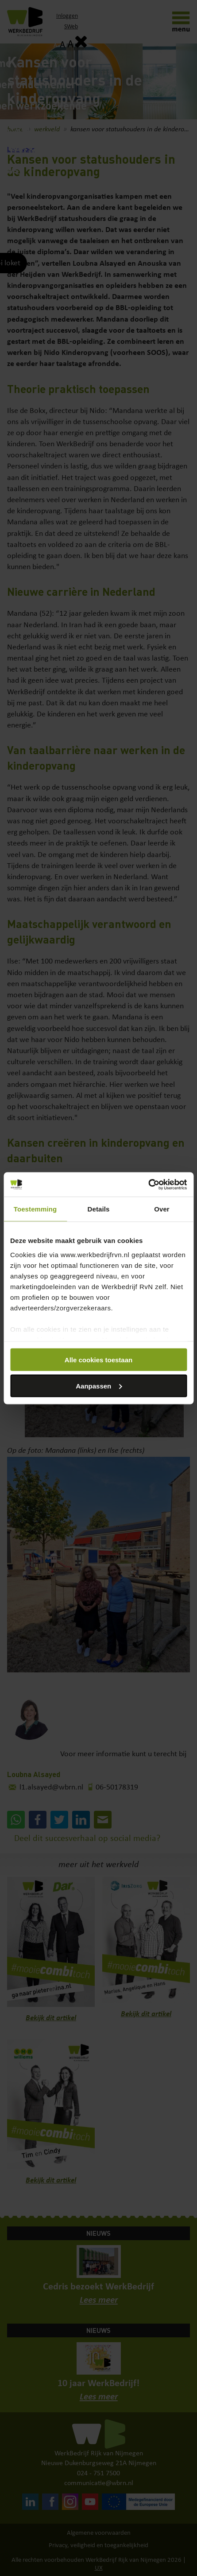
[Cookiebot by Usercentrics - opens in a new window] (148, 1184)
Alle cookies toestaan (98, 1360)
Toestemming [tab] (35, 1209)
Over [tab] (162, 1209)
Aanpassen (99, 1385)
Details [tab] (99, 1209)
